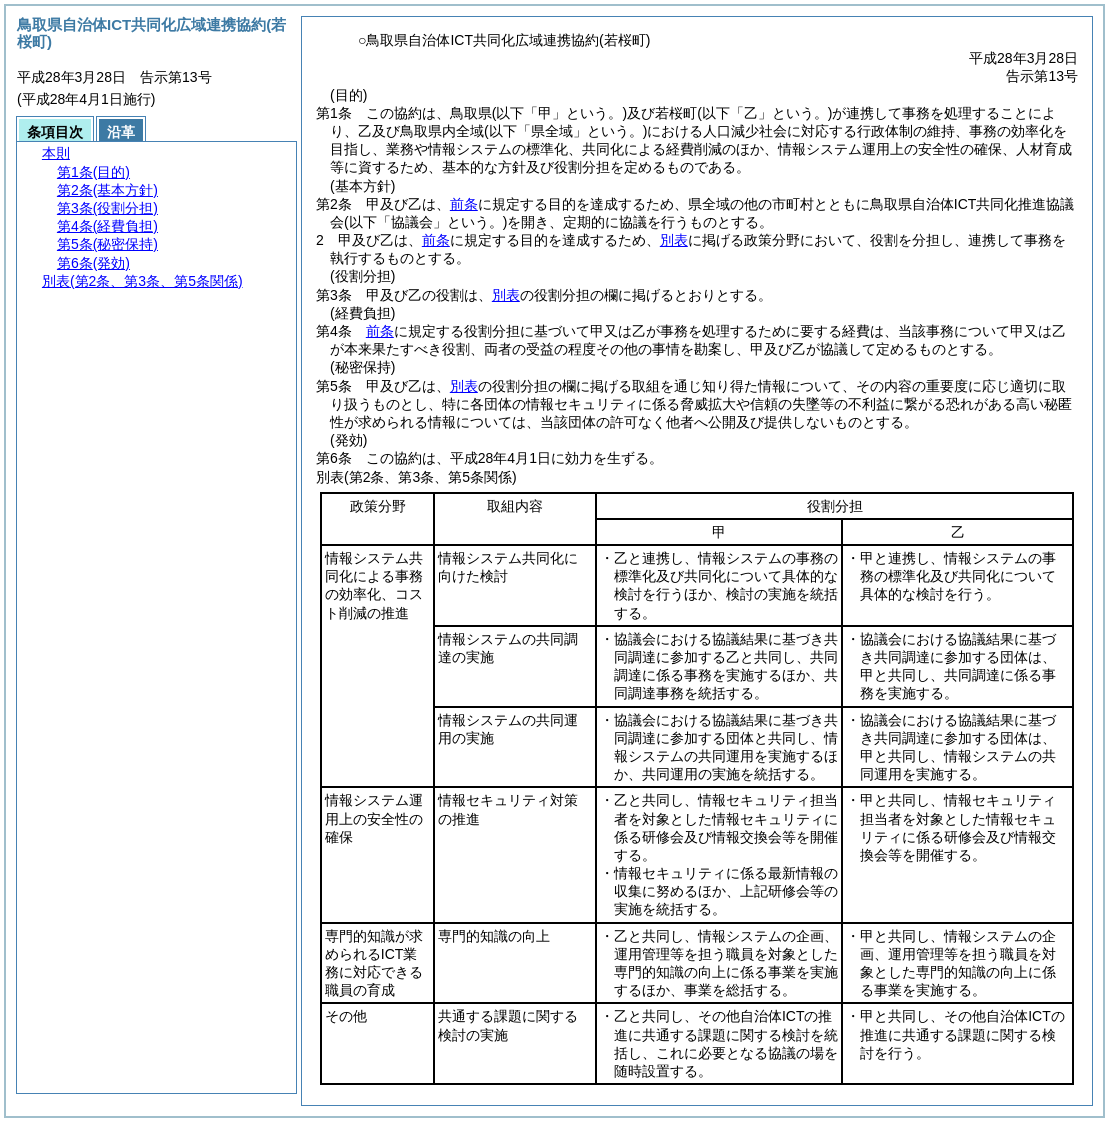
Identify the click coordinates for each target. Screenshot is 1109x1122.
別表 (674, 240)
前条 (464, 204)
